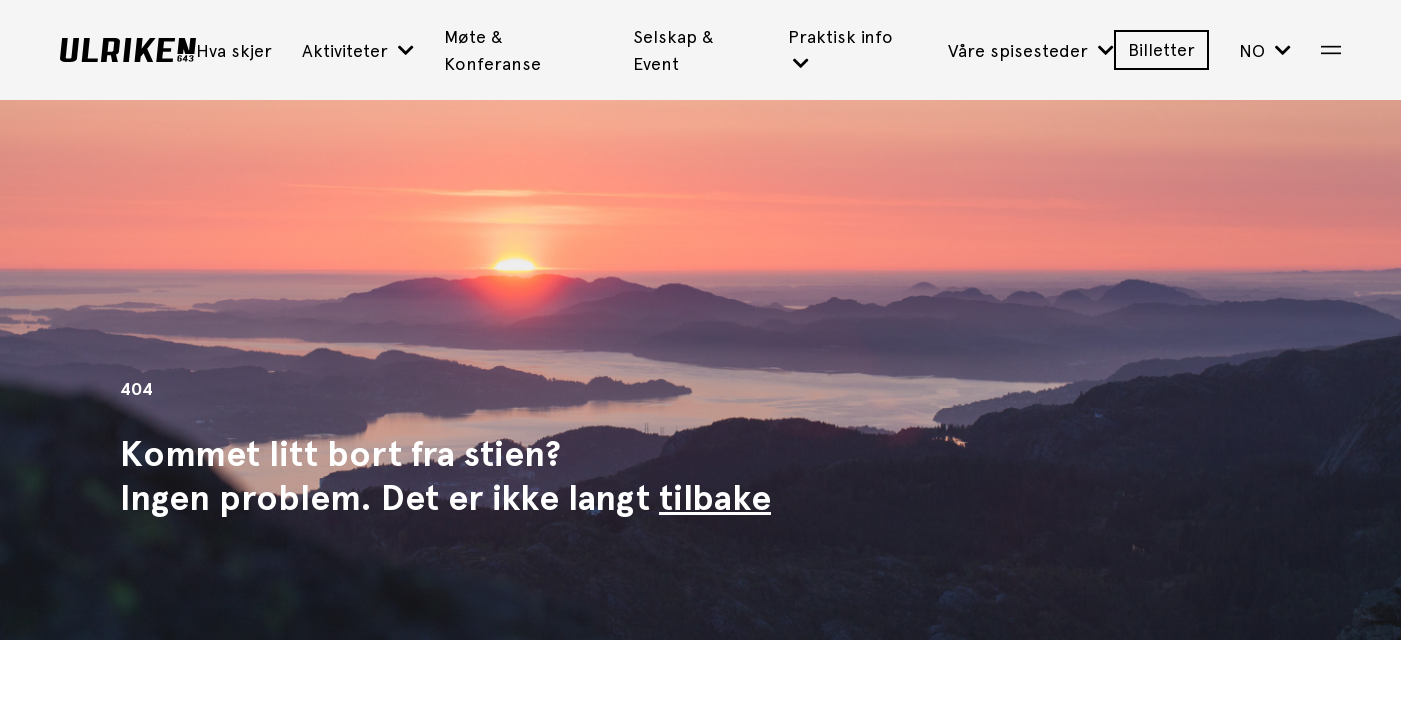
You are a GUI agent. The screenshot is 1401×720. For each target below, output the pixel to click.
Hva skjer (234, 50)
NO (1265, 50)
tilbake (715, 498)
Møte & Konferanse (492, 50)
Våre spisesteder (1031, 50)
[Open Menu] (1331, 50)
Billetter (1161, 49)
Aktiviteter (358, 50)
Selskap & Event (673, 50)
